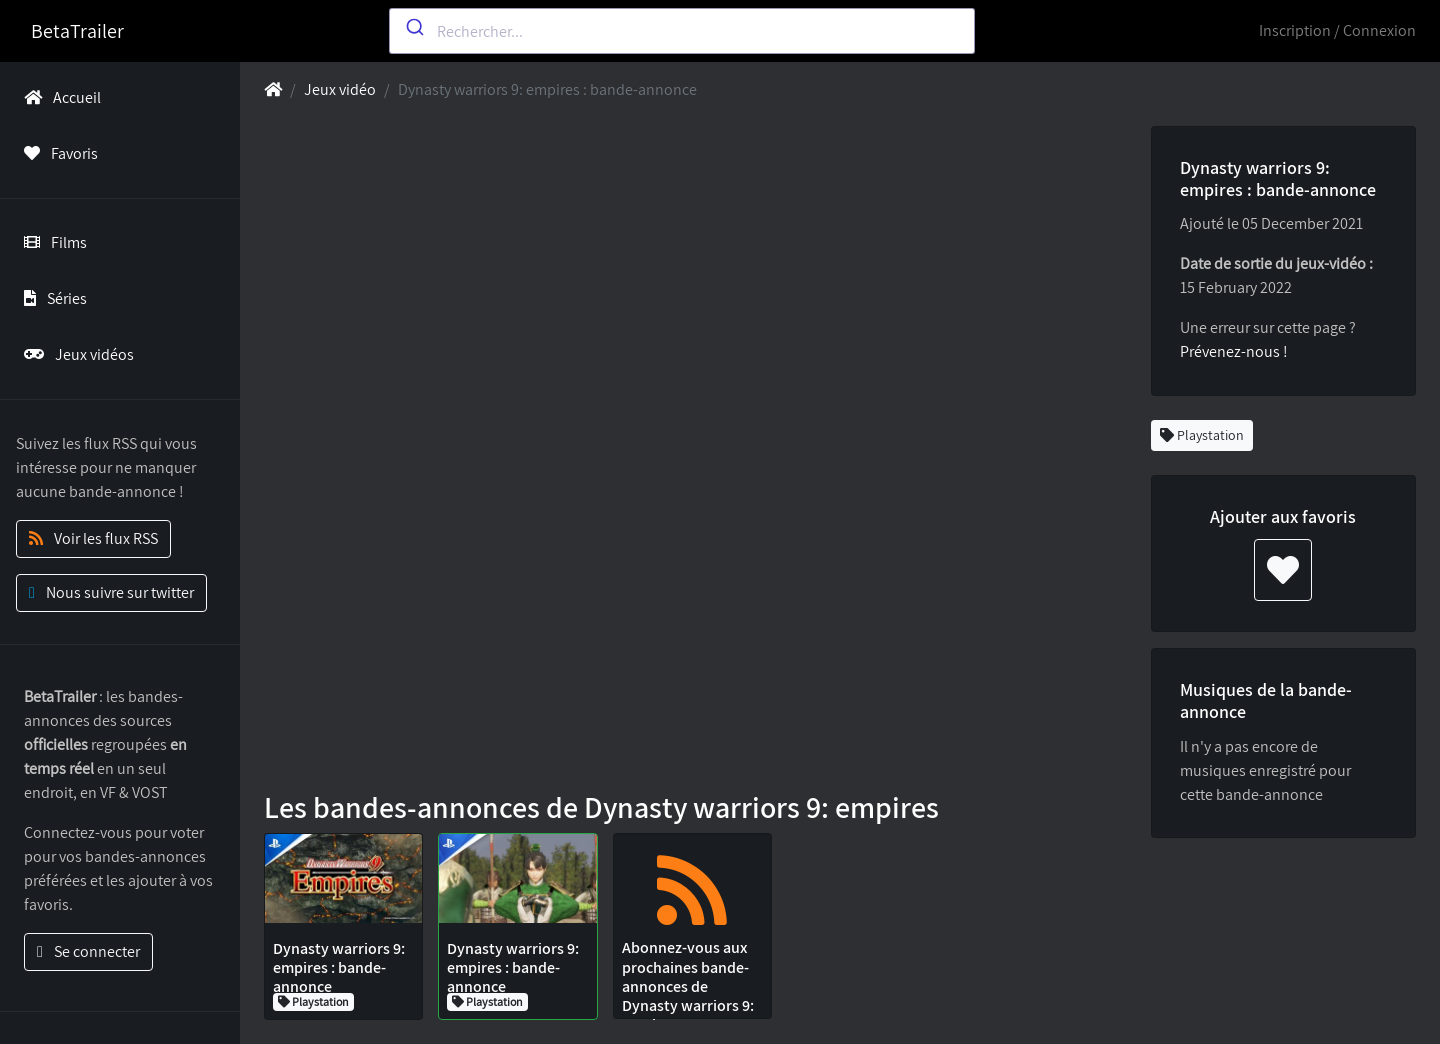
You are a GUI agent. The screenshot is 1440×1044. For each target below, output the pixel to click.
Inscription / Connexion (1337, 30)
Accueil (58, 97)
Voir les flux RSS (93, 538)
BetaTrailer (77, 31)
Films (51, 242)
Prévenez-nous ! (1234, 351)
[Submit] (413, 27)
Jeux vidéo (340, 89)
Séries (51, 298)
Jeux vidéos (75, 354)
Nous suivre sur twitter (111, 592)
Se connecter (88, 951)
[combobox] (682, 31)
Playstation (1202, 435)
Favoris (57, 153)
